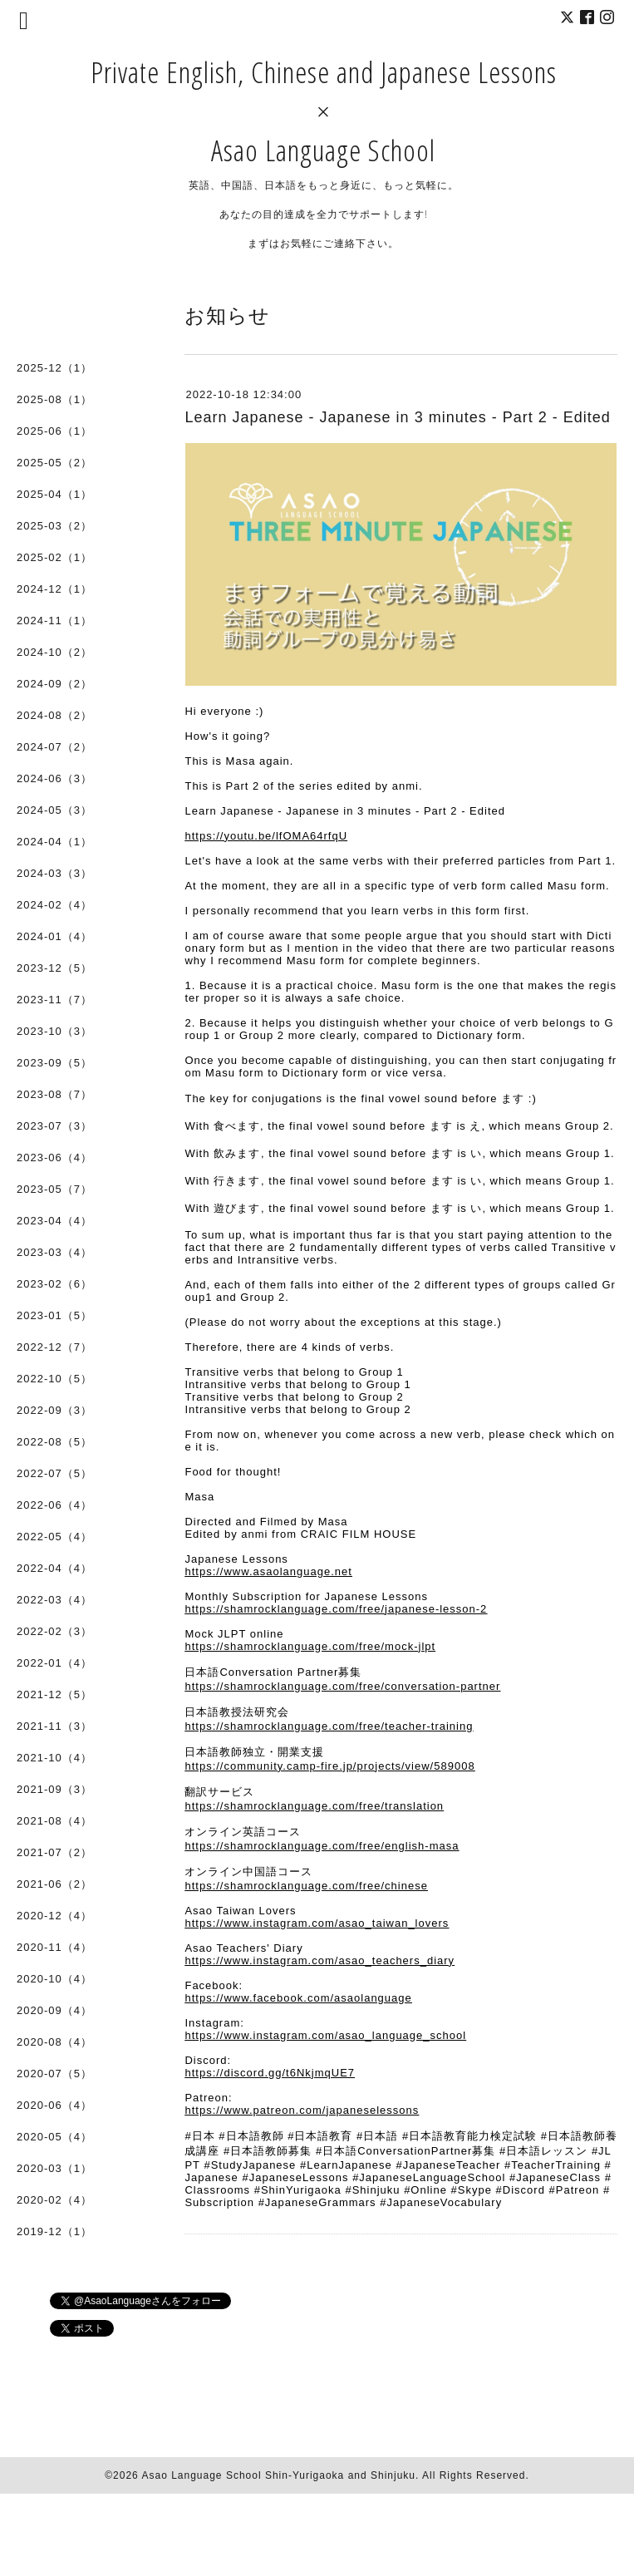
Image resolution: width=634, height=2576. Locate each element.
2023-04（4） (54, 1220)
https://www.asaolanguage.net (267, 1571)
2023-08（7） (54, 1094)
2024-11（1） (54, 620)
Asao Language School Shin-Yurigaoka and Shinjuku (278, 2475)
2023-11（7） (54, 999)
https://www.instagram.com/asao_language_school (325, 2035)
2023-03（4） (54, 1252)
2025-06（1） (54, 431)
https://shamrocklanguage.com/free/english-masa (321, 1846)
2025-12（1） (54, 368)
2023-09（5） (54, 1063)
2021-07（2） (54, 1852)
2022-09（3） (54, 1410)
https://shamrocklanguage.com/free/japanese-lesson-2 (335, 1609)
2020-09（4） (54, 2010)
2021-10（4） (54, 1757)
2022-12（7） (54, 1347)
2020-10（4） (54, 1979)
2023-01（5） (54, 1315)
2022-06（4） (54, 1505)
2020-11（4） (54, 1947)
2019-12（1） (54, 2231)
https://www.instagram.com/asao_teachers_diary (319, 1960)
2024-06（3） (54, 778)
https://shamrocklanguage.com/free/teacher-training (328, 1726)
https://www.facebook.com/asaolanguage (297, 1998)
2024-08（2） (54, 715)
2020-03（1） (54, 2168)
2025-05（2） (54, 462)
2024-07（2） (54, 747)
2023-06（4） (54, 1157)
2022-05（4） (54, 1536)
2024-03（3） (54, 873)
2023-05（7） (54, 1189)
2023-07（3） (54, 1126)
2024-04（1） (54, 841)
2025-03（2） (54, 526)
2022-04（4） (54, 1568)
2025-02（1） (54, 557)
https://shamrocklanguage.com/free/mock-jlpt (309, 1646)
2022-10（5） (54, 1378)
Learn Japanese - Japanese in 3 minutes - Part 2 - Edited (397, 417)
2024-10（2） (54, 652)
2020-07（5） (54, 2073)
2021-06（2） (54, 1884)
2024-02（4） (54, 905)
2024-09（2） (54, 683)
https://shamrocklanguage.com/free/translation (314, 1806)
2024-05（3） (54, 810)
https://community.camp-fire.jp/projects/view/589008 (329, 1766)
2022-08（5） (54, 1442)
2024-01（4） (54, 936)
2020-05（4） (54, 2136)
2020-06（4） (54, 2105)
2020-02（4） (54, 2200)
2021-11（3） (54, 1726)
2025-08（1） (54, 399)
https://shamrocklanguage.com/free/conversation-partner (342, 1686)
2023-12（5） (54, 968)
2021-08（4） (54, 1821)
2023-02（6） (54, 1284)
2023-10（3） (54, 1031)
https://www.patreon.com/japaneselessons (301, 2110)
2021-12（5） (54, 1694)
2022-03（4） (54, 1599)
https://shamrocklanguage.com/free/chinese (305, 1885)
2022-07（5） (54, 1473)
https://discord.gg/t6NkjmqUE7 (269, 2072)
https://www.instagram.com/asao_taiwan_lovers (316, 1923)
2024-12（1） (54, 589)
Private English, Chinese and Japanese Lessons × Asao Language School (324, 111)
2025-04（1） (54, 494)
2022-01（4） (54, 1663)
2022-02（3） (54, 1631)
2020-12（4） (54, 1915)
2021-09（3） (54, 1789)
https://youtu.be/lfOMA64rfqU (265, 836)
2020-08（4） (54, 2042)
